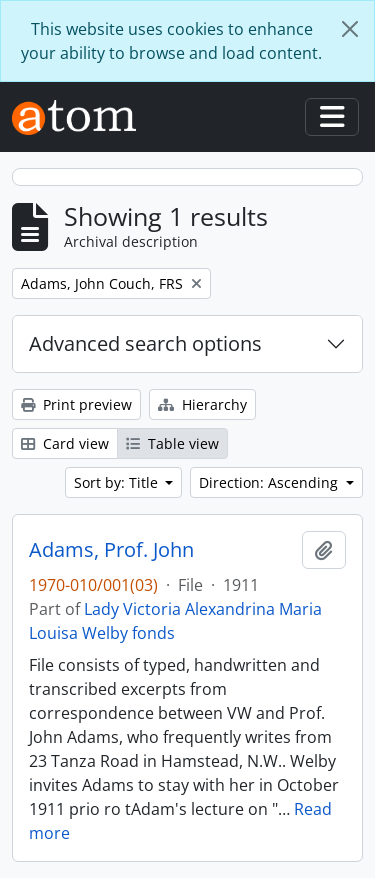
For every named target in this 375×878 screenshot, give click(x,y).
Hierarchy (202, 404)
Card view (65, 443)
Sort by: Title (118, 482)
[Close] (350, 29)
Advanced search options (145, 343)
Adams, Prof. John (111, 550)
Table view (172, 443)
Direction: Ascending (270, 482)
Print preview (76, 404)
